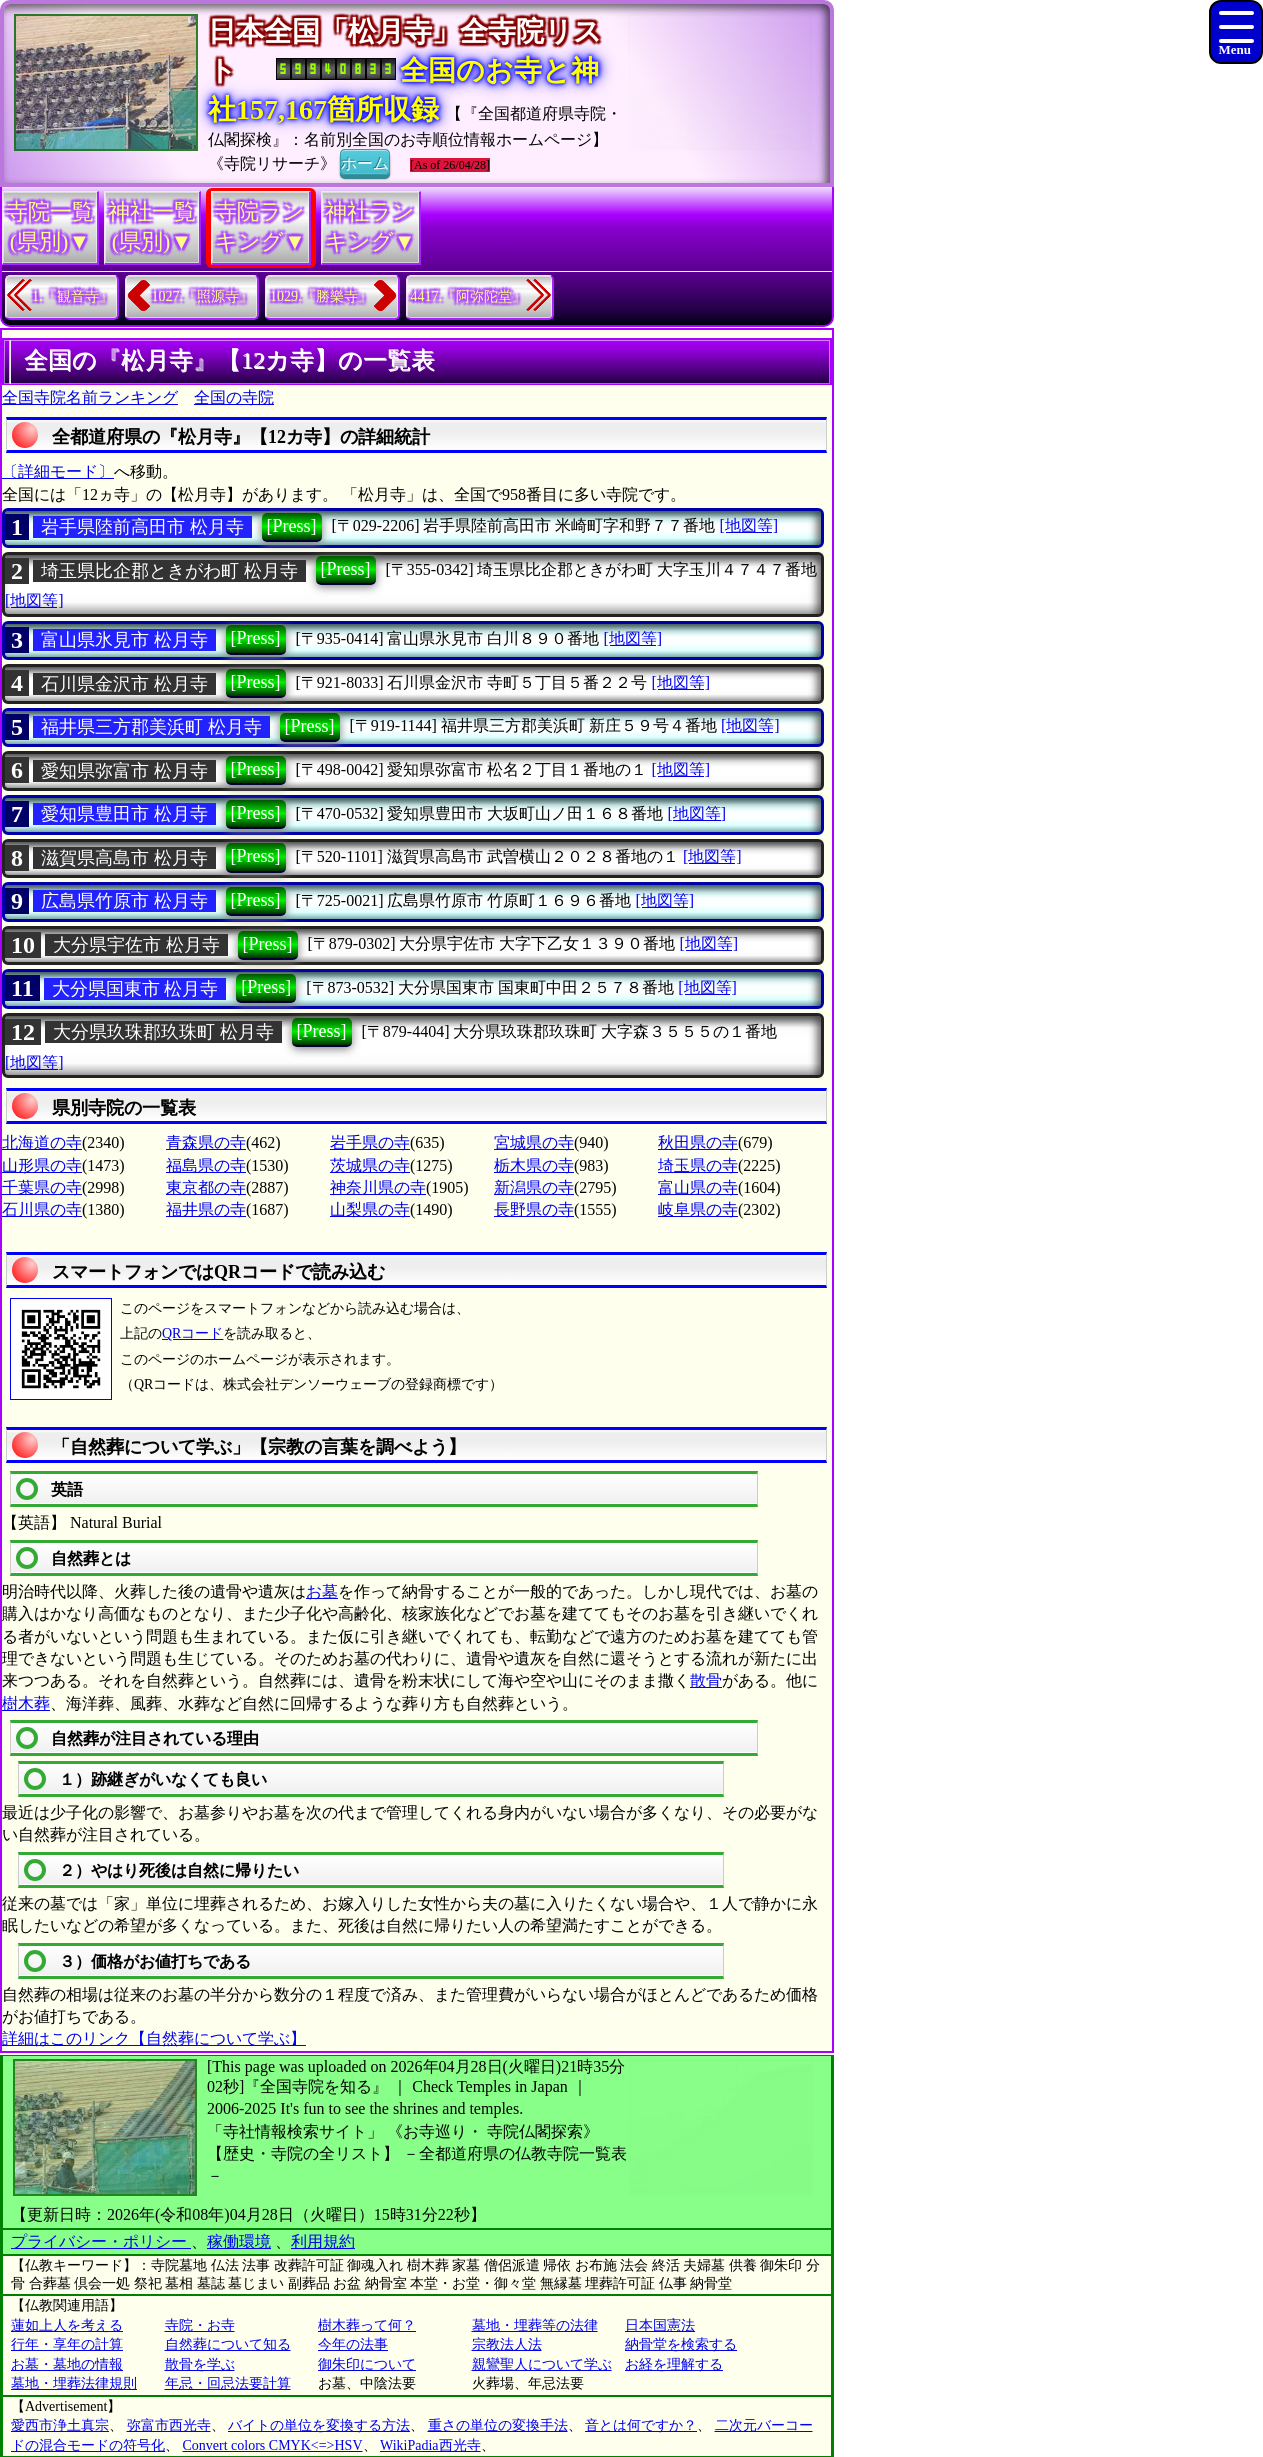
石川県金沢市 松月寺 (124, 684)
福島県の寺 (206, 1165)
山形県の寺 (42, 1165)
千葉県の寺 (42, 1187)
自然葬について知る (228, 2344)
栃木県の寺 (534, 1165)
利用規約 (323, 2241)
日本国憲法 (660, 2325)
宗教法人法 (507, 2344)
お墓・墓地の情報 (67, 2364)
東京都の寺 (206, 1187)
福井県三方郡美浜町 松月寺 (151, 727)
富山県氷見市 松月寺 (124, 640)
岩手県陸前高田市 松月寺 (142, 527)
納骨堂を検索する (681, 2344)
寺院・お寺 (200, 2325)
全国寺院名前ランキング (90, 397)
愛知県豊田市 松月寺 (124, 814)
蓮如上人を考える (67, 2325)
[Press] (292, 526)
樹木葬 (26, 1703)
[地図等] (748, 525)
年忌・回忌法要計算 (228, 2383)
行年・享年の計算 (67, 2344)
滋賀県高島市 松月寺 (124, 858)
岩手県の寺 (370, 1142)
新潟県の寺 (534, 1187)
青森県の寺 (206, 1142)
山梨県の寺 (370, 1209)
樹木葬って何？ (367, 2325)
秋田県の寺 (698, 1142)
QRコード (192, 1333)
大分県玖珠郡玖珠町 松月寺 (163, 1032)
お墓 (322, 1591)
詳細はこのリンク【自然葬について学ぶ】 (154, 2038)
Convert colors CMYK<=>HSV (273, 2445)
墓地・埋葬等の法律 (535, 2325)
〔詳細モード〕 (58, 471)
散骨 (706, 1680)
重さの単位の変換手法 (498, 2425)
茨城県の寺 (370, 1165)
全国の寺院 (234, 397)
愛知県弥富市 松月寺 (124, 771)
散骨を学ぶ (200, 2364)
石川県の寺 (42, 1209)
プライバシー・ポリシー (101, 2241)
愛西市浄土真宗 (60, 2425)
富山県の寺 (698, 1187)
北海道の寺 (42, 1142)
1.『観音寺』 (72, 296)
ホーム (365, 162)
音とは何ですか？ (641, 2425)
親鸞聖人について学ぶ (542, 2364)
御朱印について (367, 2364)
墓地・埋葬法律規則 (74, 2383)
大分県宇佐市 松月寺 (136, 945)
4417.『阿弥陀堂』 (469, 296)
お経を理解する (674, 2364)
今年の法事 (353, 2344)
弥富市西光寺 (169, 2425)
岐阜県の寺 (698, 1209)
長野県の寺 (534, 1209)
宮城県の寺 (534, 1142)
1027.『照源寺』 (203, 296)
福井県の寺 (206, 1209)
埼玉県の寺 (698, 1165)
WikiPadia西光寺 (430, 2445)
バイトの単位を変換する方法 (319, 2425)
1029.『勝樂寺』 (321, 296)
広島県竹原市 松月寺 (124, 901)
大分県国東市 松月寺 (135, 989)
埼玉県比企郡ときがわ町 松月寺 (169, 571)
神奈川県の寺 (378, 1187)
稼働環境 (239, 2241)
